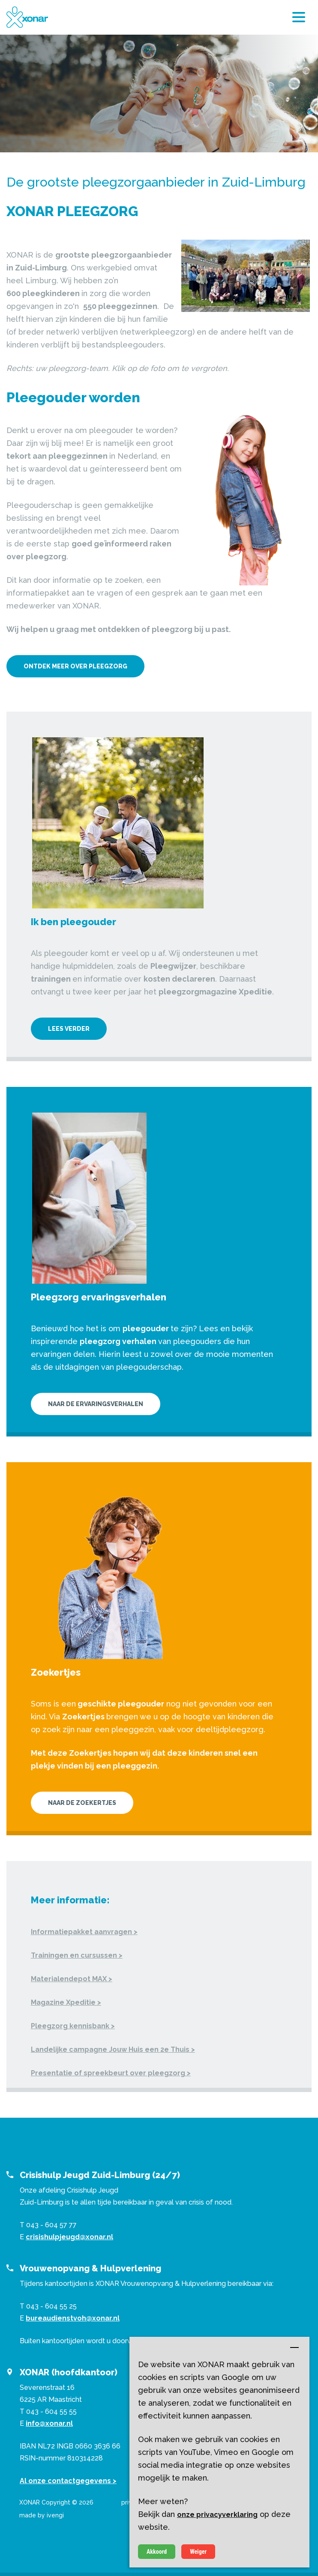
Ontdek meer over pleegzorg (75, 666)
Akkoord (157, 2551)
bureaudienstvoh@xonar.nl (73, 2318)
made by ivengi (41, 2515)
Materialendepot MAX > (71, 1979)
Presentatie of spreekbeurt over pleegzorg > (111, 2073)
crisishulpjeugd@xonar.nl (69, 2237)
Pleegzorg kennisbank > (73, 2026)
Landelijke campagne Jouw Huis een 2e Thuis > (113, 2049)
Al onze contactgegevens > (68, 2481)
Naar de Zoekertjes (82, 1802)
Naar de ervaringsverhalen (95, 1404)
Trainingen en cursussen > (77, 1955)
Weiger (198, 2551)
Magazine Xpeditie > (66, 2002)
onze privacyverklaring (217, 2515)
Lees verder (69, 1028)
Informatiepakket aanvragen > (84, 1932)
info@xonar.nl (49, 2423)
